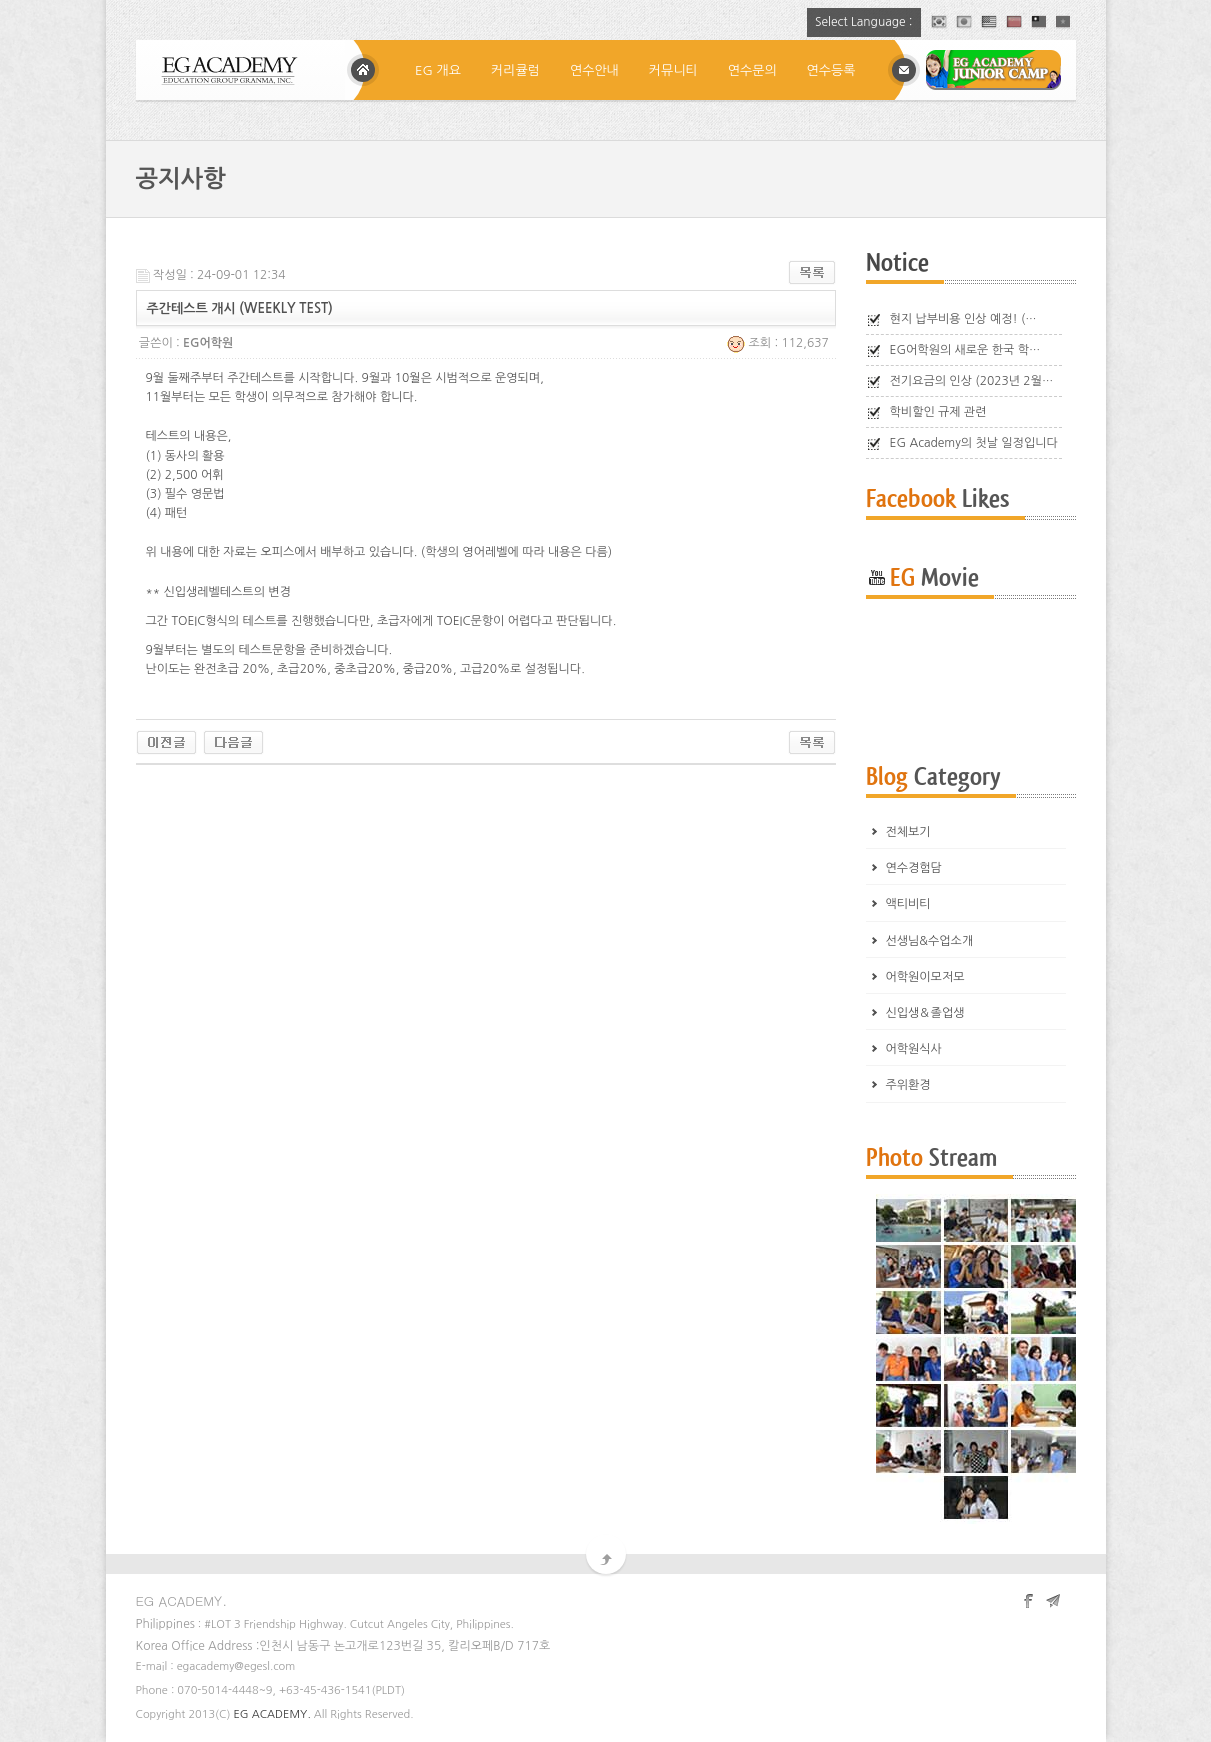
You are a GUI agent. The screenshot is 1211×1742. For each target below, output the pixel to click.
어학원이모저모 (925, 977)
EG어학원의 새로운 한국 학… (965, 350)
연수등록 (831, 70)
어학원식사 (914, 1049)
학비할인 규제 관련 (938, 412)
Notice (897, 263)
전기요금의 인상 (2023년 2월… (972, 381)
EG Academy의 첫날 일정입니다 (974, 443)
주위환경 (908, 1085)
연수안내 (594, 70)
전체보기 (908, 832)
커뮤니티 (673, 70)
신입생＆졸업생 (925, 1013)
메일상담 (904, 70)
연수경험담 (914, 868)
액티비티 (908, 904)
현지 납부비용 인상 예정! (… (963, 319)
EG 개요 (438, 70)
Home (363, 70)
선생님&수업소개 (930, 941)
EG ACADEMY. (272, 1714)
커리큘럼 (515, 70)
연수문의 (752, 70)
